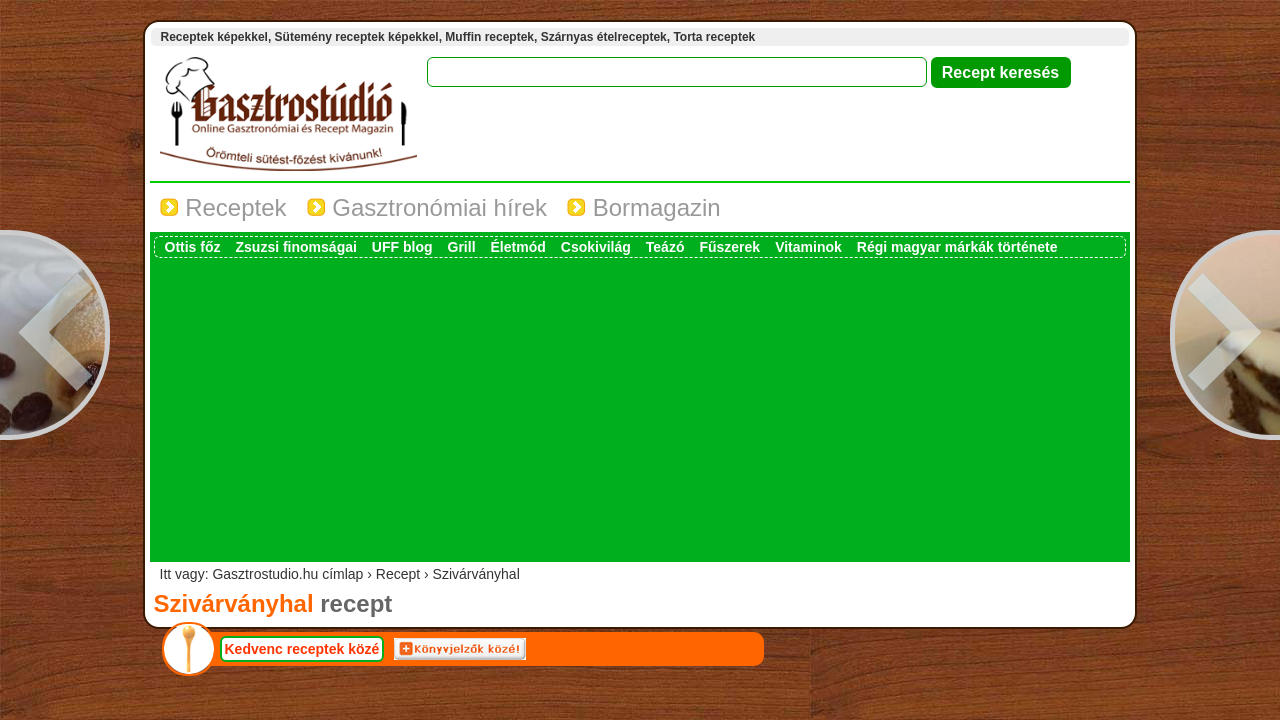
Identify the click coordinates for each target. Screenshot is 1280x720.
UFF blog (402, 247)
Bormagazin (644, 207)
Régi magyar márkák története (957, 247)
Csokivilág (596, 247)
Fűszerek (729, 247)
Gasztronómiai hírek (427, 207)
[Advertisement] (640, 408)
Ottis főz (193, 247)
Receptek (223, 207)
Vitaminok (808, 247)
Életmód (518, 247)
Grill (462, 247)
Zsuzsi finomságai (296, 247)
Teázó (665, 247)
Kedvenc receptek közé (302, 649)
